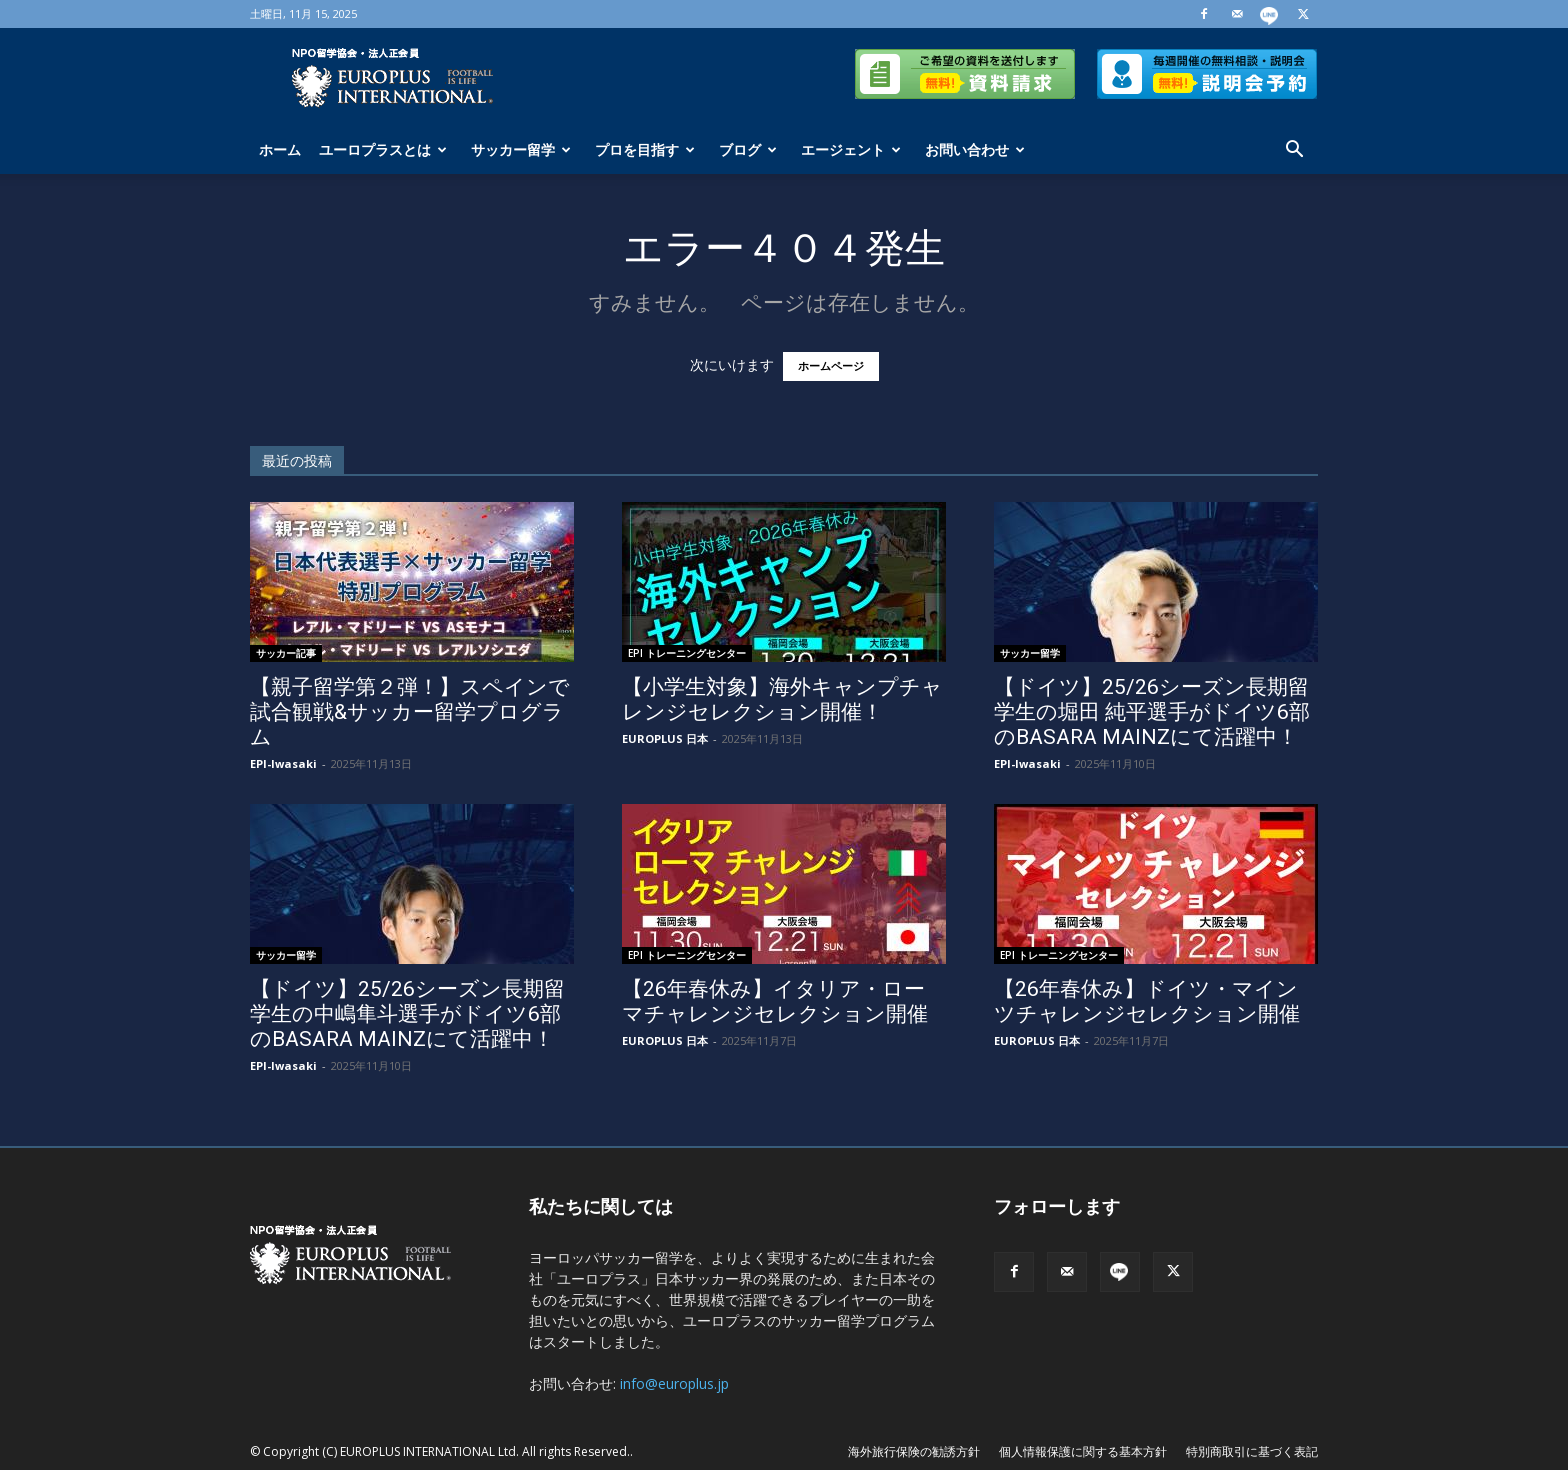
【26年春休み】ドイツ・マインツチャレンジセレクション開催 (1147, 1001)
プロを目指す (645, 149)
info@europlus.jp (674, 1383)
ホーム (280, 149)
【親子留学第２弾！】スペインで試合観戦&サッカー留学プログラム (410, 712)
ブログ (748, 149)
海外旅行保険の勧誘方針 (914, 1451)
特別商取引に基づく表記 (1252, 1451)
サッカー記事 (286, 653)
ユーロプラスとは (383, 149)
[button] (1294, 151)
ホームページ (831, 366)
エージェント (851, 149)
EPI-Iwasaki (283, 763)
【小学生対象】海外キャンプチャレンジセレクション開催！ (782, 699)
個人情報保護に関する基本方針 (1083, 1451)
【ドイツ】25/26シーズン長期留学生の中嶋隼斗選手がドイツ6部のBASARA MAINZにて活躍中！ (407, 1014)
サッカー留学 (521, 149)
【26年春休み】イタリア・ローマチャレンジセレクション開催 (775, 1001)
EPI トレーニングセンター (687, 653)
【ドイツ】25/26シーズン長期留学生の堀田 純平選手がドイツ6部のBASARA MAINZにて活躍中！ (1152, 712)
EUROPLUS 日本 (665, 738)
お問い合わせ (975, 149)
